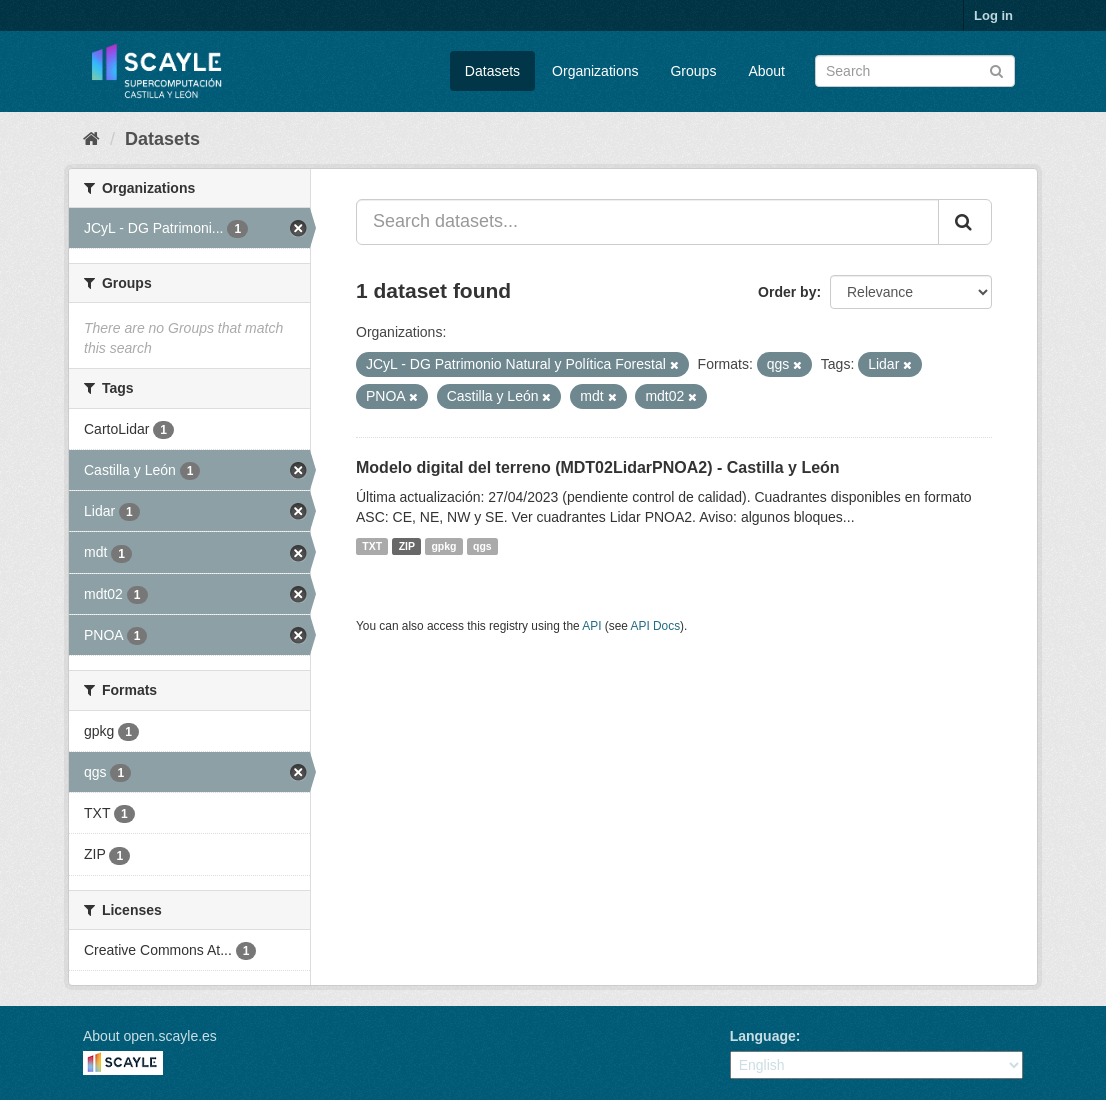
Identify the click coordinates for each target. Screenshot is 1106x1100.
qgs (482, 546)
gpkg (443, 546)
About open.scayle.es (150, 1036)
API (591, 626)
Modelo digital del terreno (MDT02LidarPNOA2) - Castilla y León (598, 467)
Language (763, 1036)
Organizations (595, 71)
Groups (693, 71)
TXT (372, 546)
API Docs (656, 626)
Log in (993, 15)
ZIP (407, 546)
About (766, 71)
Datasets (492, 71)
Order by (787, 292)
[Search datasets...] (647, 222)
